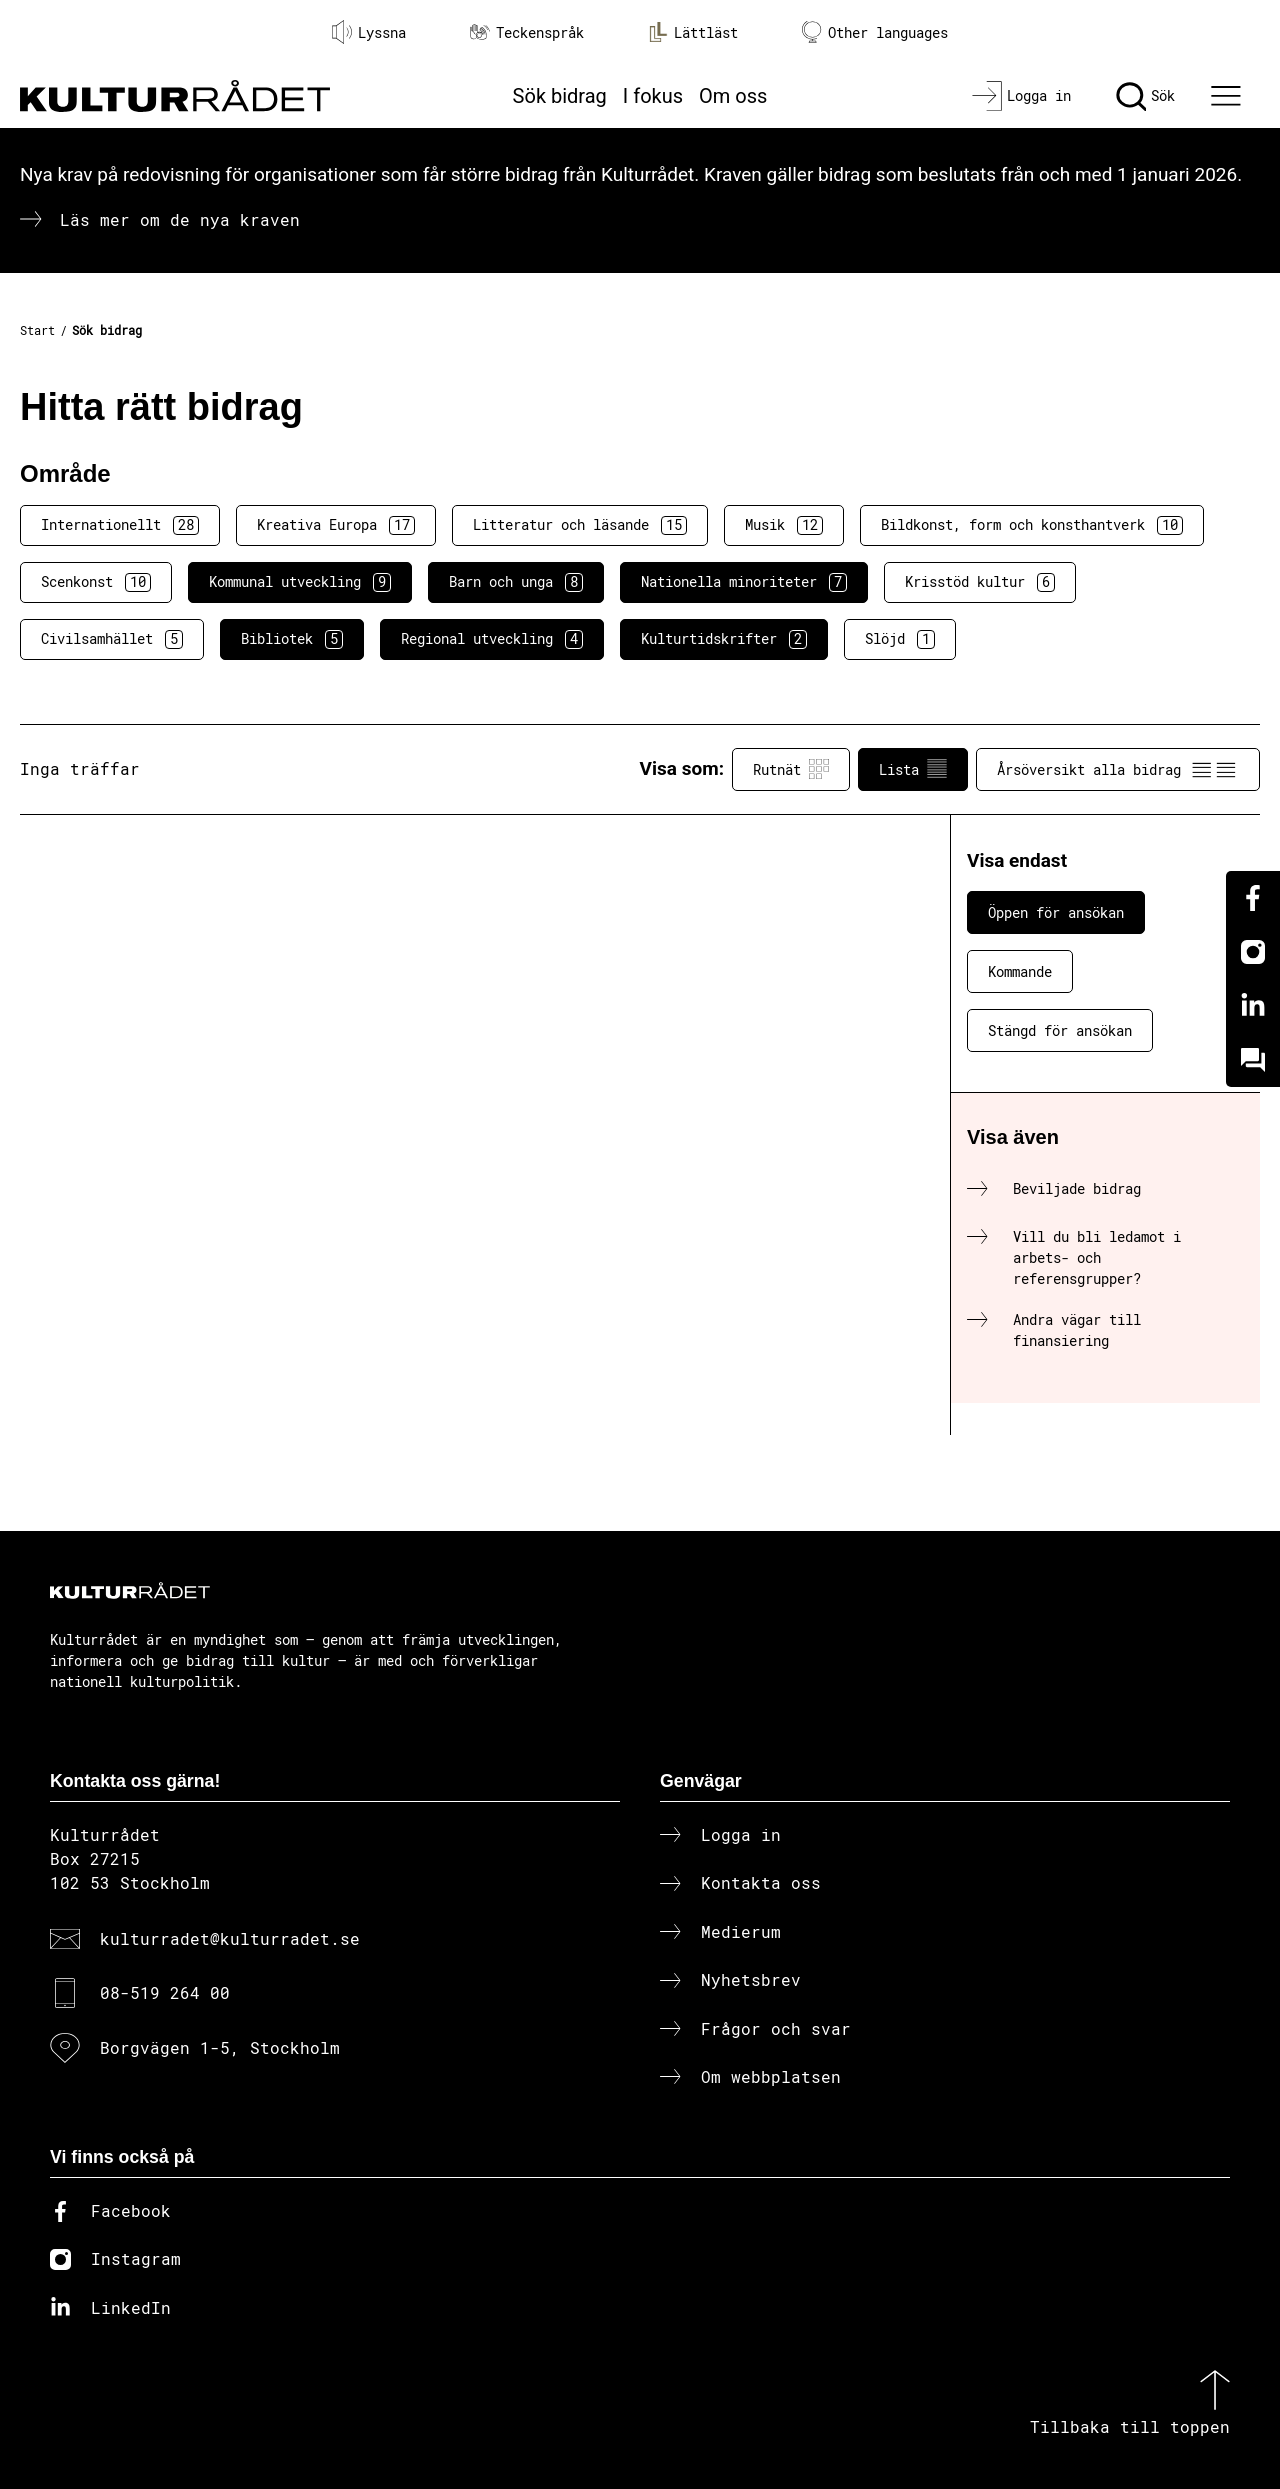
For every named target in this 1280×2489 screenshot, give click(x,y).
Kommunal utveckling (300, 582)
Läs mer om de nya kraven (180, 219)
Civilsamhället (112, 639)
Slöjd (900, 639)
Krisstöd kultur (980, 582)
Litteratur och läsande (580, 525)
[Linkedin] (1253, 1006)
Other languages (875, 32)
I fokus (653, 96)
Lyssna (369, 32)
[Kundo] (1253, 1060)
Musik (784, 525)
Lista (913, 769)
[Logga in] (1021, 96)
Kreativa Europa (336, 525)
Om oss (733, 96)
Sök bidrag (560, 96)
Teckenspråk (527, 32)
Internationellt (120, 525)
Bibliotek (292, 639)
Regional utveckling (492, 639)
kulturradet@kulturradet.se (230, 1938)
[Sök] (1145, 96)
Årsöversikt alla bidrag (1118, 769)
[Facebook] (1253, 898)
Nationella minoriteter (744, 582)
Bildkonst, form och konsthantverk (1032, 525)
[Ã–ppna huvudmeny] (1229, 96)
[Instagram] (1253, 952)
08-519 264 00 (165, 1992)
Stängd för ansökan (1060, 1030)
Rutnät (791, 769)
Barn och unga (516, 582)
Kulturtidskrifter (724, 639)
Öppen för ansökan (1056, 912)
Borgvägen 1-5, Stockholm (220, 2047)
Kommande (1020, 971)
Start (37, 330)
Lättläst (693, 32)
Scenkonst (96, 582)
